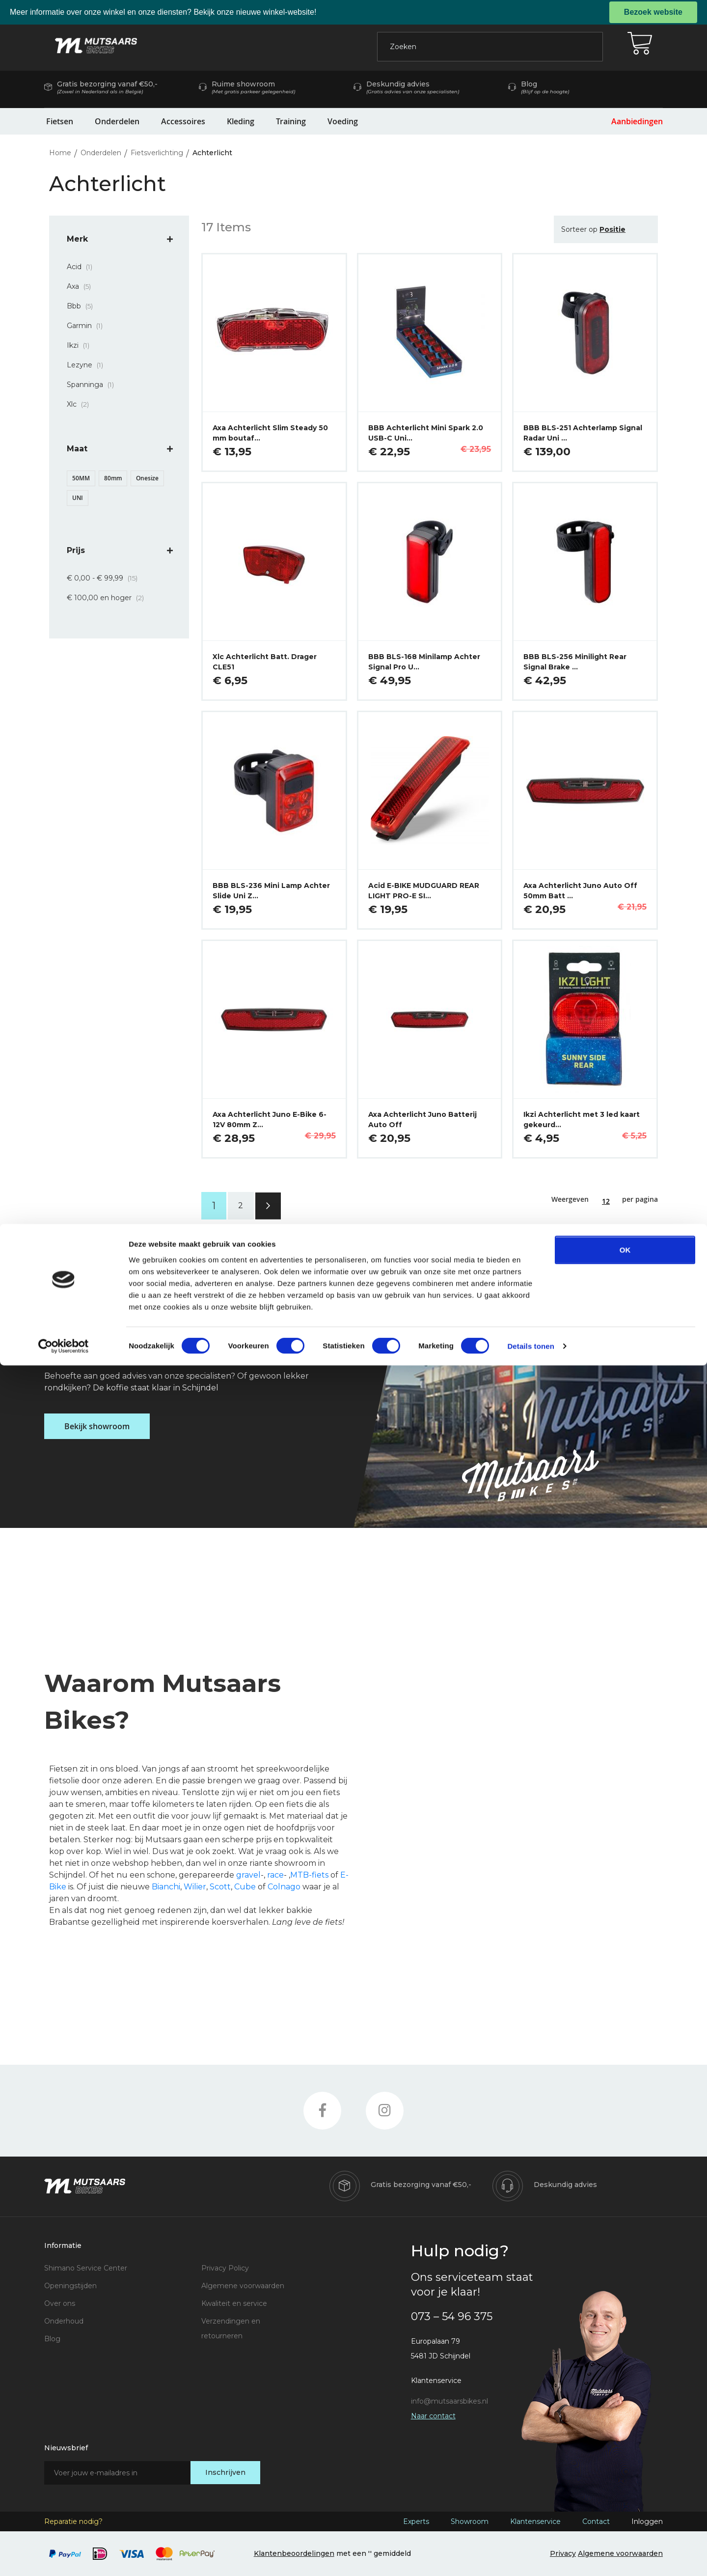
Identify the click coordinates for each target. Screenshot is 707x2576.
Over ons (59, 2303)
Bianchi (166, 1886)
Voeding (342, 121)
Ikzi (81, 345)
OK (625, 2460)
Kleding (240, 121)
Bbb (83, 306)
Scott (220, 1886)
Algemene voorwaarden (242, 2285)
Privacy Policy (225, 2268)
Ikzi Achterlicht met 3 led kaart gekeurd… (581, 1119)
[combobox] (490, 46)
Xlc (81, 404)
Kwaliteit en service (234, 2303)
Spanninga (93, 384)
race (275, 1875)
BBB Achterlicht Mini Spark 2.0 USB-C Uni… (425, 433)
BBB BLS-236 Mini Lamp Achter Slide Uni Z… (271, 890)
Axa (82, 286)
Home (61, 152)
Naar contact (433, 2415)
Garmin (88, 325)
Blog (52, 2338)
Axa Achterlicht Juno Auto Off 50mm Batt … (580, 890)
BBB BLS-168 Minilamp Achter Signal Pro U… (424, 661)
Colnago (284, 1886)
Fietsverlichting (158, 152)
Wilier (195, 1886)
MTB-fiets (309, 1875)
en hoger (108, 597)
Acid (82, 266)
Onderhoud (63, 2321)
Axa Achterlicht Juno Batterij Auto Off (422, 1119)
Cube (245, 1886)
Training (291, 121)
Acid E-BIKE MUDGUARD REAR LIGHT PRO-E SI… (423, 890)
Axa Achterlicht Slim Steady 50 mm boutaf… (270, 433)
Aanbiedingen (637, 121)
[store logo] (96, 45)
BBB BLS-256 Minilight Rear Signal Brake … (574, 661)
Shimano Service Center (85, 2268)
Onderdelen (117, 121)
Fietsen (59, 121)
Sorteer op (579, 229)
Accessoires (183, 121)
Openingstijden (70, 2285)
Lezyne (88, 364)
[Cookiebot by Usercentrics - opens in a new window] (64, 2556)
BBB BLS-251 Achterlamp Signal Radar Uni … (582, 433)
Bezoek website (653, 12)
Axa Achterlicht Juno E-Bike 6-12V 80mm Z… (269, 1119)
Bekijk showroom (97, 1426)
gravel (248, 1875)
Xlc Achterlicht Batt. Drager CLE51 (265, 661)
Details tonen (530, 2556)
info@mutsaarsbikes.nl (449, 2401)
